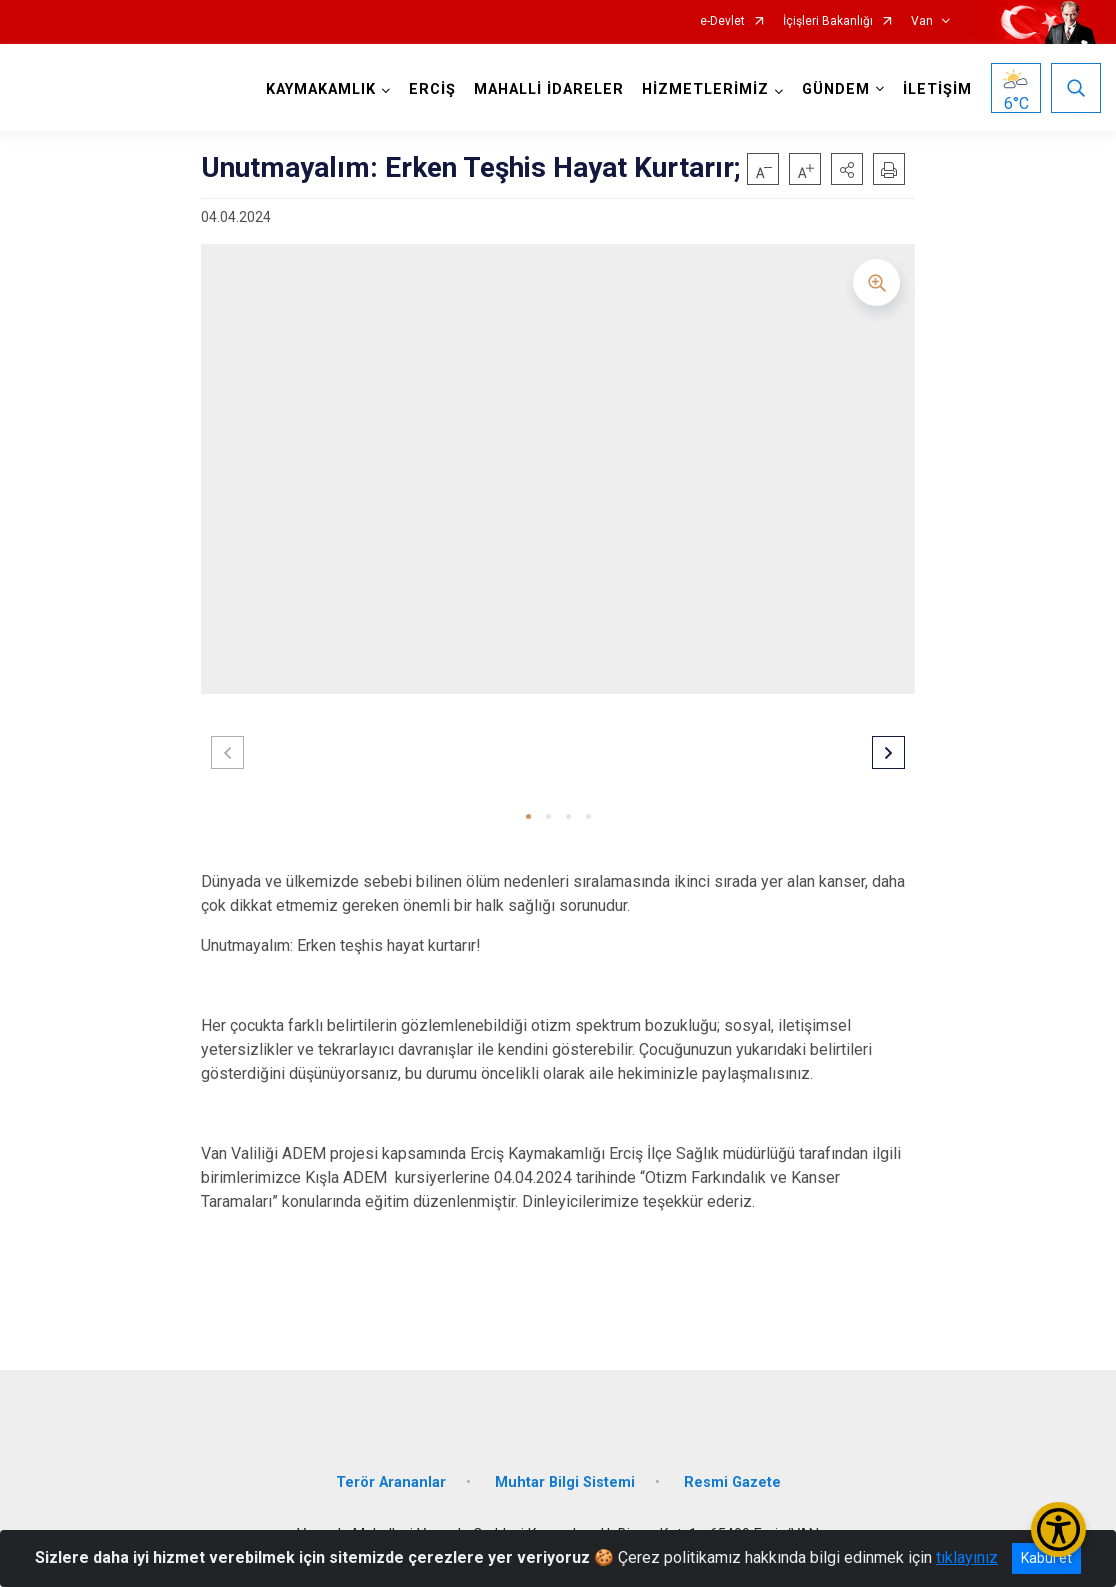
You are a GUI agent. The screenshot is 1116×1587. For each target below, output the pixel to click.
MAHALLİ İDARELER (549, 89)
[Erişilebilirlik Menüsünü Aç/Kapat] (1058, 1529)
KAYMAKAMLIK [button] (321, 89)
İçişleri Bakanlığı (828, 21)
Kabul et (1046, 1558)
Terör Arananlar (391, 1482)
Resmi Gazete (732, 1482)
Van (922, 21)
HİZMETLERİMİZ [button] (705, 89)
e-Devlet (722, 21)
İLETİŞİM (937, 89)
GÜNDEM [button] (836, 89)
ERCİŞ (432, 89)
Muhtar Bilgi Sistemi (565, 1482)
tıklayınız (967, 1557)
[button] (847, 169)
